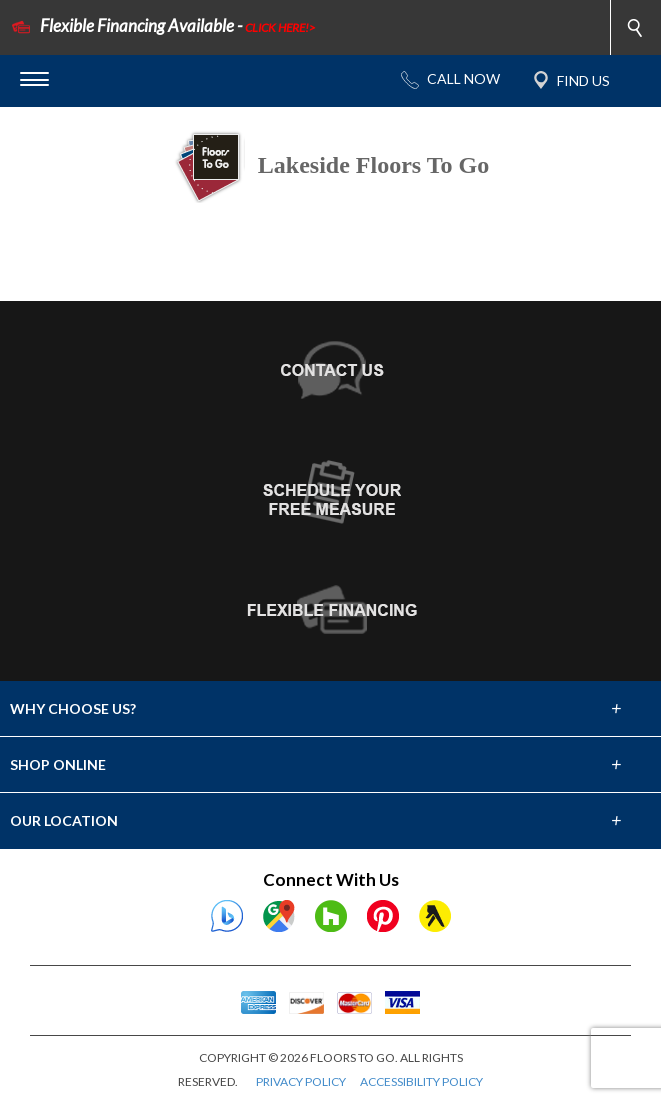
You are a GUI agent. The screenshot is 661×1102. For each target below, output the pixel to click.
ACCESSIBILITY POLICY (421, 1081)
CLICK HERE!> (280, 27)
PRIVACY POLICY (301, 1081)
